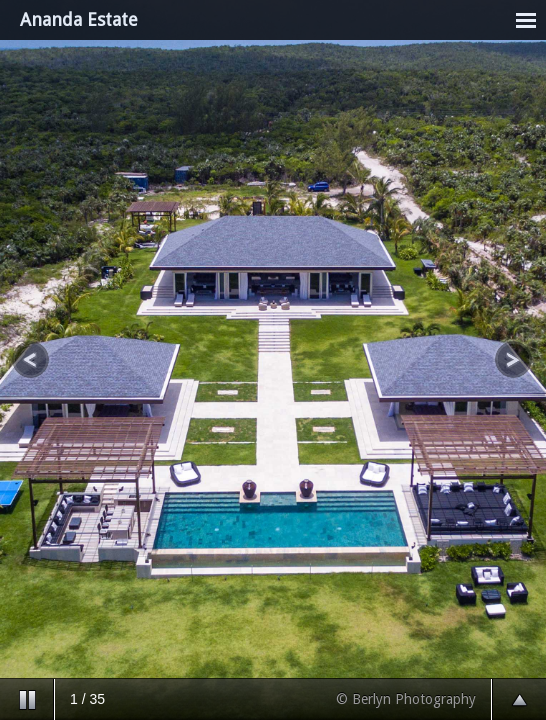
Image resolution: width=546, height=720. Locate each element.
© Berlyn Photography (406, 699)
